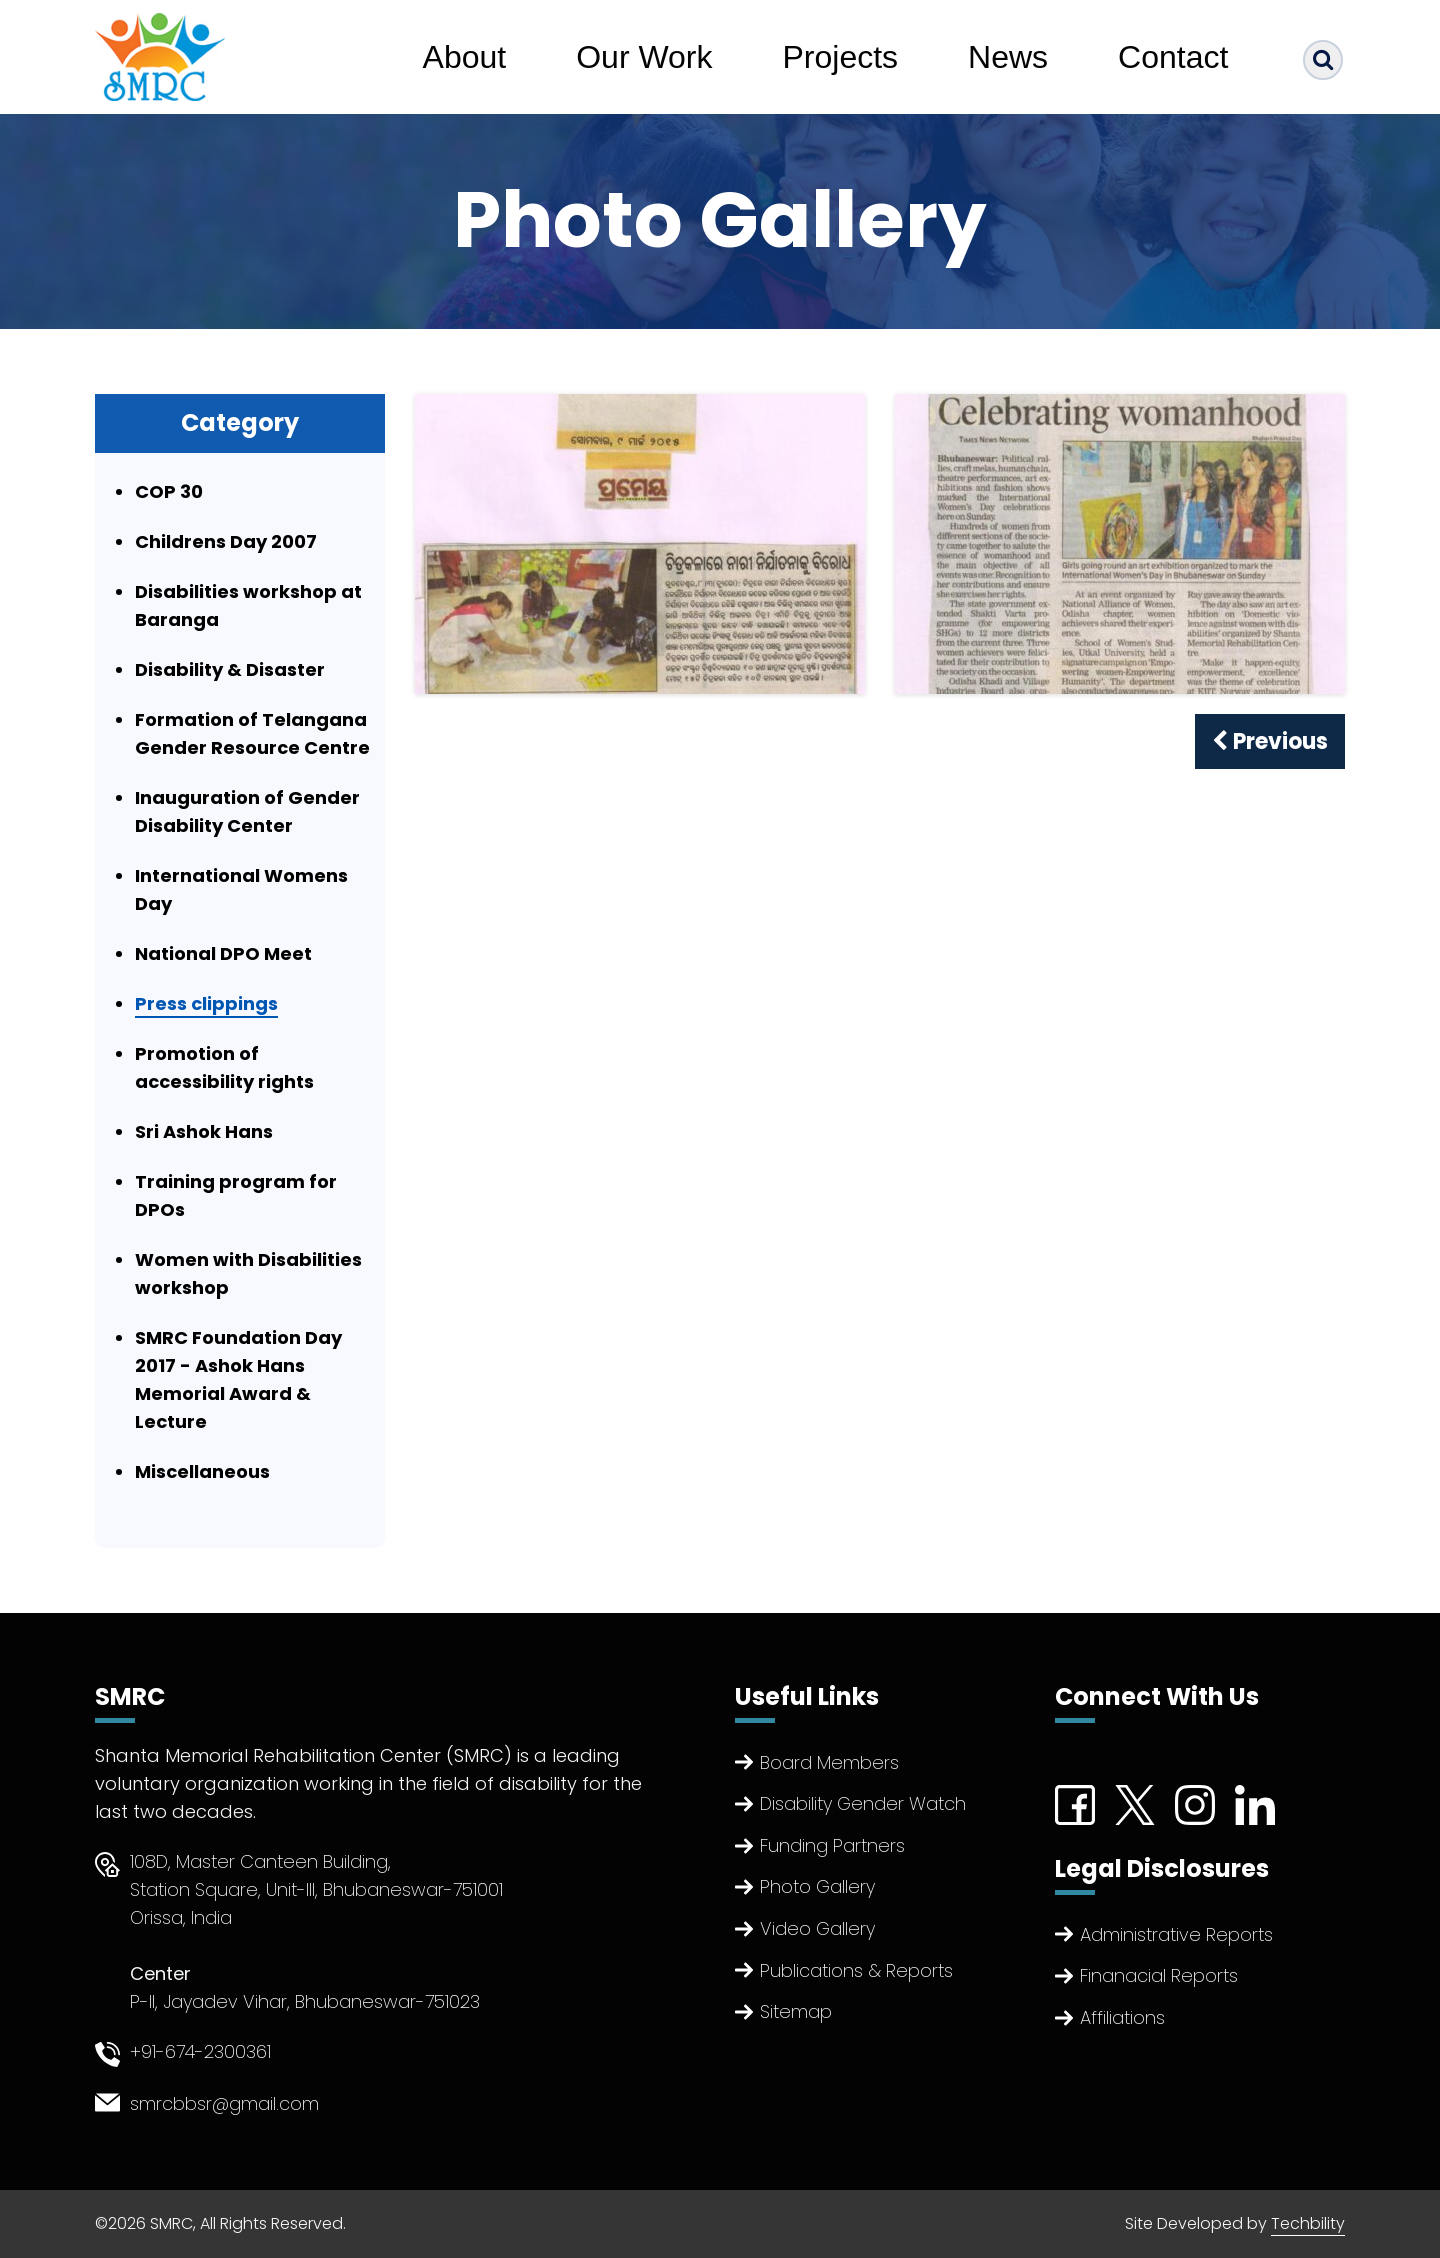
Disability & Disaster (230, 669)
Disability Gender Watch (863, 1803)
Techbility (1308, 2223)
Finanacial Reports (1159, 1975)
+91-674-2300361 (200, 2051)
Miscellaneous (202, 1471)
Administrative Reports (1176, 1934)
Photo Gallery (817, 1886)
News (1008, 57)
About (465, 57)
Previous (1270, 741)
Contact (1173, 57)
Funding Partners (832, 1845)
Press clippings (206, 1003)
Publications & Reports (856, 1970)
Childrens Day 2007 (226, 541)
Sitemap (796, 2011)
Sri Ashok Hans (204, 1131)
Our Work (644, 57)
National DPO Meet (223, 953)
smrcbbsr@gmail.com (224, 2103)
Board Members (829, 1762)
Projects (841, 57)
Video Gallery (817, 1928)
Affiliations (1122, 2017)
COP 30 (169, 491)
